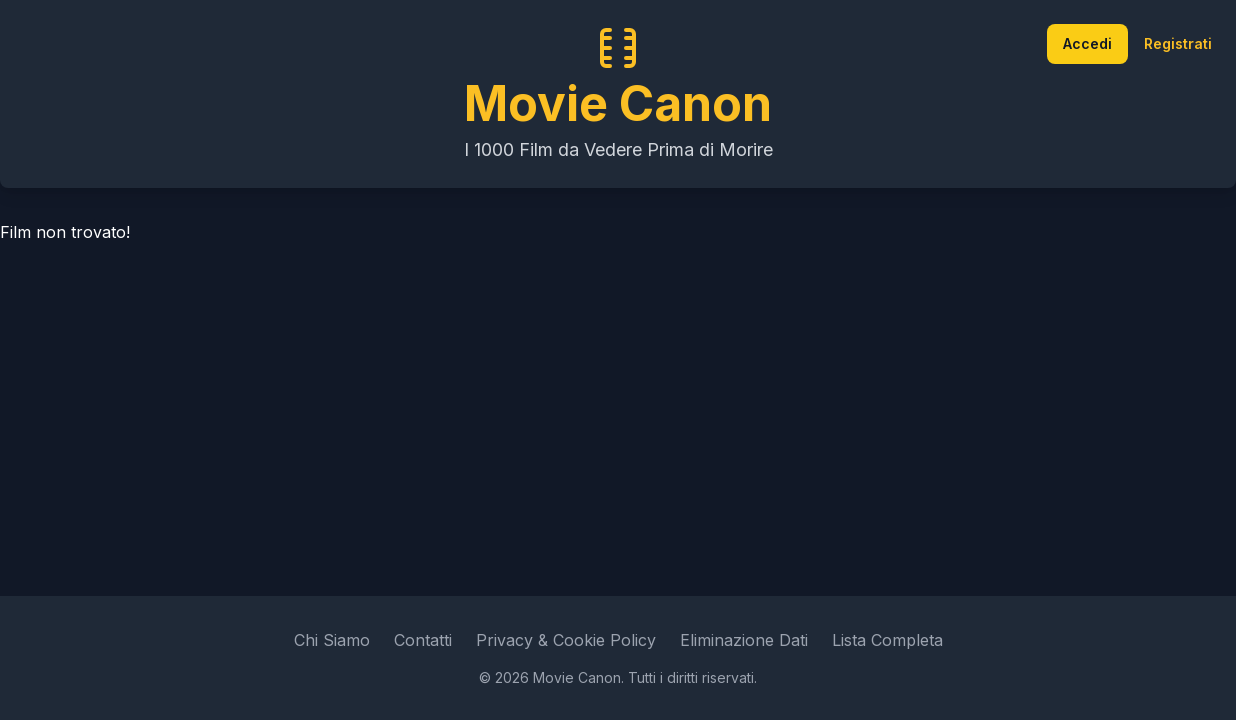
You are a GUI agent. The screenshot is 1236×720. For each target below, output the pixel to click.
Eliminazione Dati (744, 640)
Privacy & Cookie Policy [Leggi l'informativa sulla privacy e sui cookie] (566, 640)
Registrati (1178, 43)
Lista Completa (887, 640)
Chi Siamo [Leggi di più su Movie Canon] (332, 640)
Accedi (1087, 43)
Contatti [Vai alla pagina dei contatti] (423, 640)
